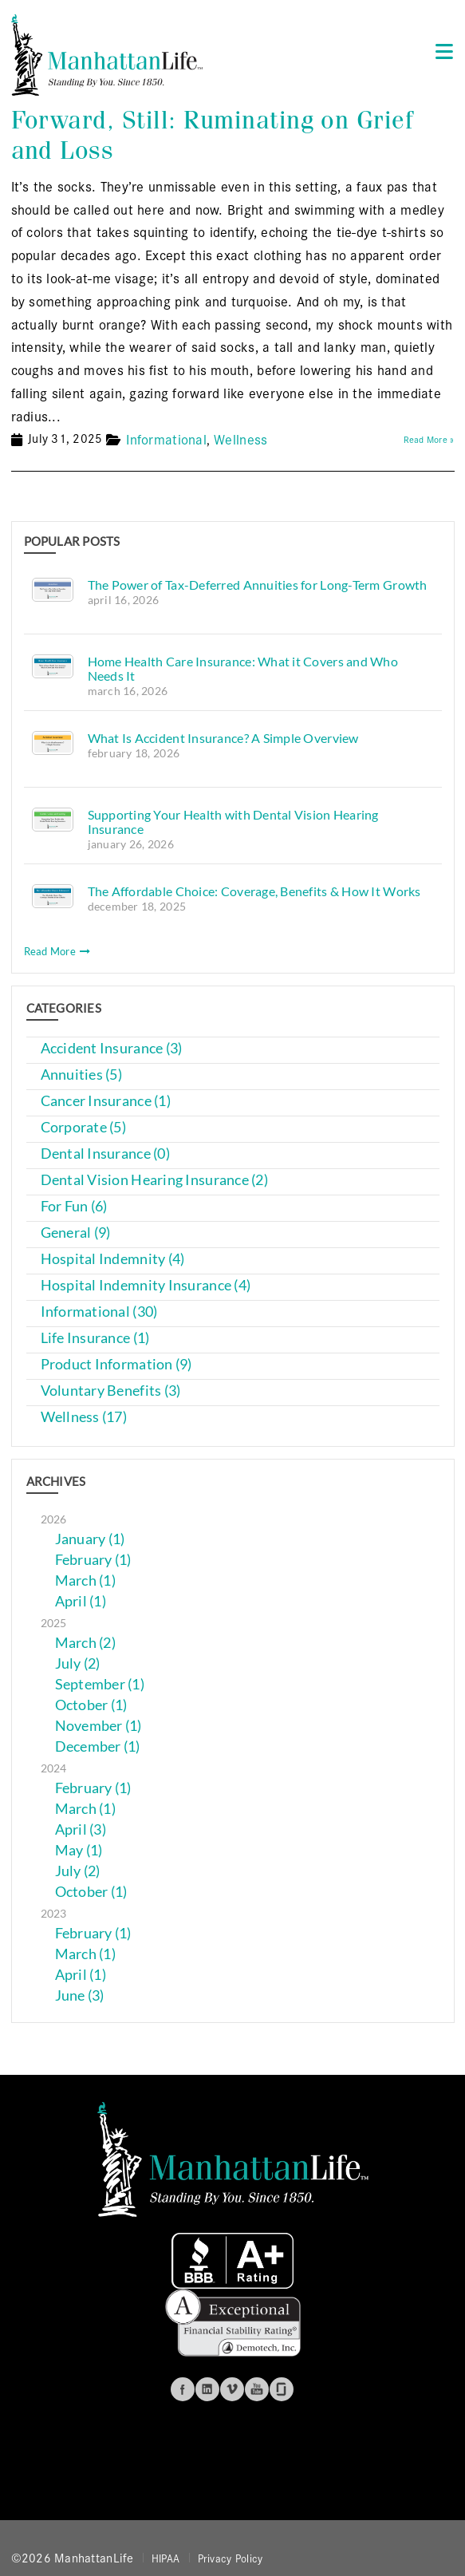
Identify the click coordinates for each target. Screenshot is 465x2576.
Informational (166, 438)
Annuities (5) (82, 1075)
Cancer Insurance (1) (106, 1101)
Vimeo (232, 2389)
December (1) (97, 1746)
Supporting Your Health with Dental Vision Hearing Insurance (233, 821)
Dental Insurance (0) (105, 1154)
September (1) (100, 1684)
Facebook (183, 2389)
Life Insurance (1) (95, 1338)
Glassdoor (282, 2389)
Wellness (240, 438)
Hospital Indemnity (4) (113, 1259)
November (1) (98, 1726)
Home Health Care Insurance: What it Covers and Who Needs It (243, 668)
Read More (57, 951)
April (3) (80, 1829)
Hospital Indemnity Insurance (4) (146, 1285)
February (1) (93, 1560)
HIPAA (165, 2558)
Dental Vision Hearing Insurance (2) (154, 1180)
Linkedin (207, 2389)
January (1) (90, 1539)
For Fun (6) (74, 1206)
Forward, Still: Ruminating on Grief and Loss (212, 135)
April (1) (80, 1601)
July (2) (77, 1663)
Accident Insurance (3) (112, 1048)
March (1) (85, 1580)
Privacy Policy (230, 2558)
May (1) (79, 1850)
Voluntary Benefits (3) (111, 1391)
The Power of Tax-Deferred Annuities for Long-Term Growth (258, 584)
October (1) (91, 1705)
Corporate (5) (84, 1127)
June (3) (79, 1995)
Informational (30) (99, 1312)
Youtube (257, 2389)
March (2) (85, 1643)
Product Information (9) (116, 1364)
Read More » (429, 439)
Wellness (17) (84, 1417)
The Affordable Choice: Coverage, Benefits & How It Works (254, 891)
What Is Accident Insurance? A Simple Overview (223, 737)
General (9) (76, 1233)
